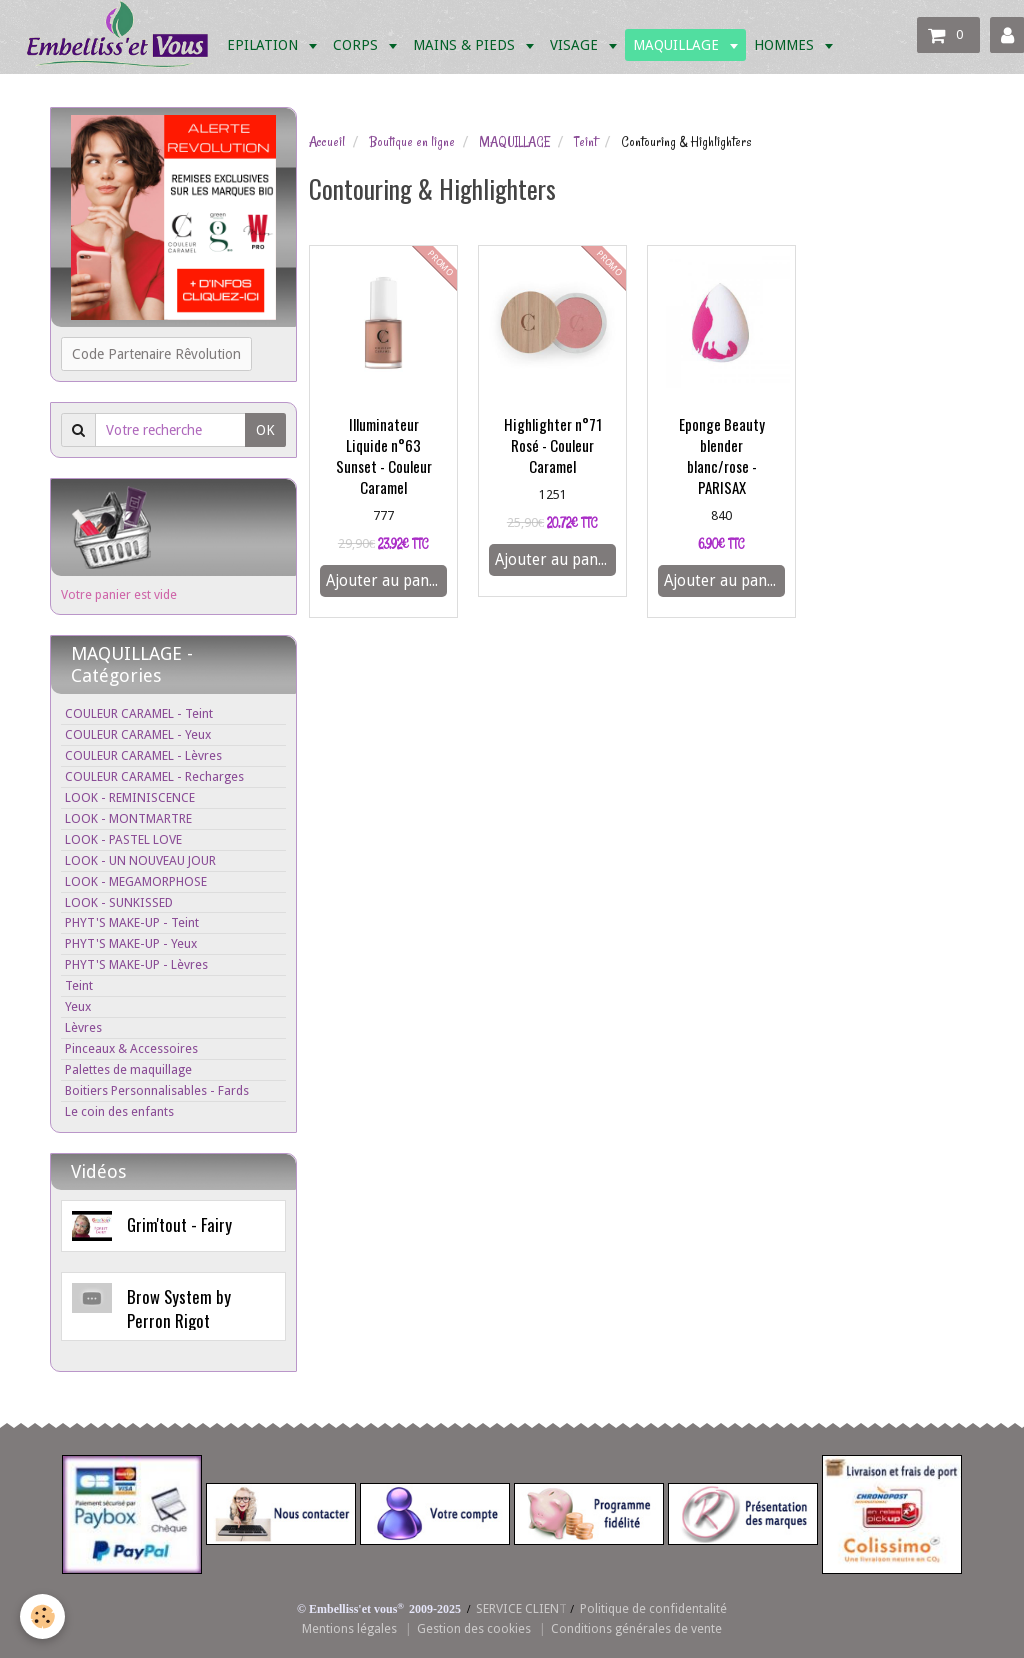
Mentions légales (349, 1628)
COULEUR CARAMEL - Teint (139, 713)
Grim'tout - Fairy (179, 1224)
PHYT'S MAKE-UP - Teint (132, 922)
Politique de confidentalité (653, 1608)
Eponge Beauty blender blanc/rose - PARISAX (722, 455)
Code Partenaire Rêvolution (156, 354)
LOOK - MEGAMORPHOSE (136, 881)
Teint (585, 142)
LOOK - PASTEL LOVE (123, 839)
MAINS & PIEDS (466, 45)
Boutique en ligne (412, 142)
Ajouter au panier (386, 581)
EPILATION (264, 45)
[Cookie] (42, 1616)
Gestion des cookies (474, 1628)
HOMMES (786, 45)
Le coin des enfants (119, 1111)
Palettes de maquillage (128, 1069)
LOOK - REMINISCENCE (130, 797)
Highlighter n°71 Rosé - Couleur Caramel (553, 445)
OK (265, 430)
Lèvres (83, 1027)
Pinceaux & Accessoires (131, 1048)
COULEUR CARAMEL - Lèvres (143, 755)
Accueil (327, 142)
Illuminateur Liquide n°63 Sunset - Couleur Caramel (384, 455)
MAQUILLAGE (678, 45)
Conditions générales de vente (636, 1628)
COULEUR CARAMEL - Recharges (154, 776)
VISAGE (576, 45)
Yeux (78, 1006)
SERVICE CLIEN (517, 1608)
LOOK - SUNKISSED (119, 902)
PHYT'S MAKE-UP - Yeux (131, 943)
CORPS (357, 45)
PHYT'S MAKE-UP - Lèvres (136, 964)
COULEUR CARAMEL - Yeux (138, 734)
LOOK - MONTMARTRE (128, 818)
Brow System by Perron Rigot (179, 1308)
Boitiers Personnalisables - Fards (157, 1090)
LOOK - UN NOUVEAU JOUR (140, 860)
